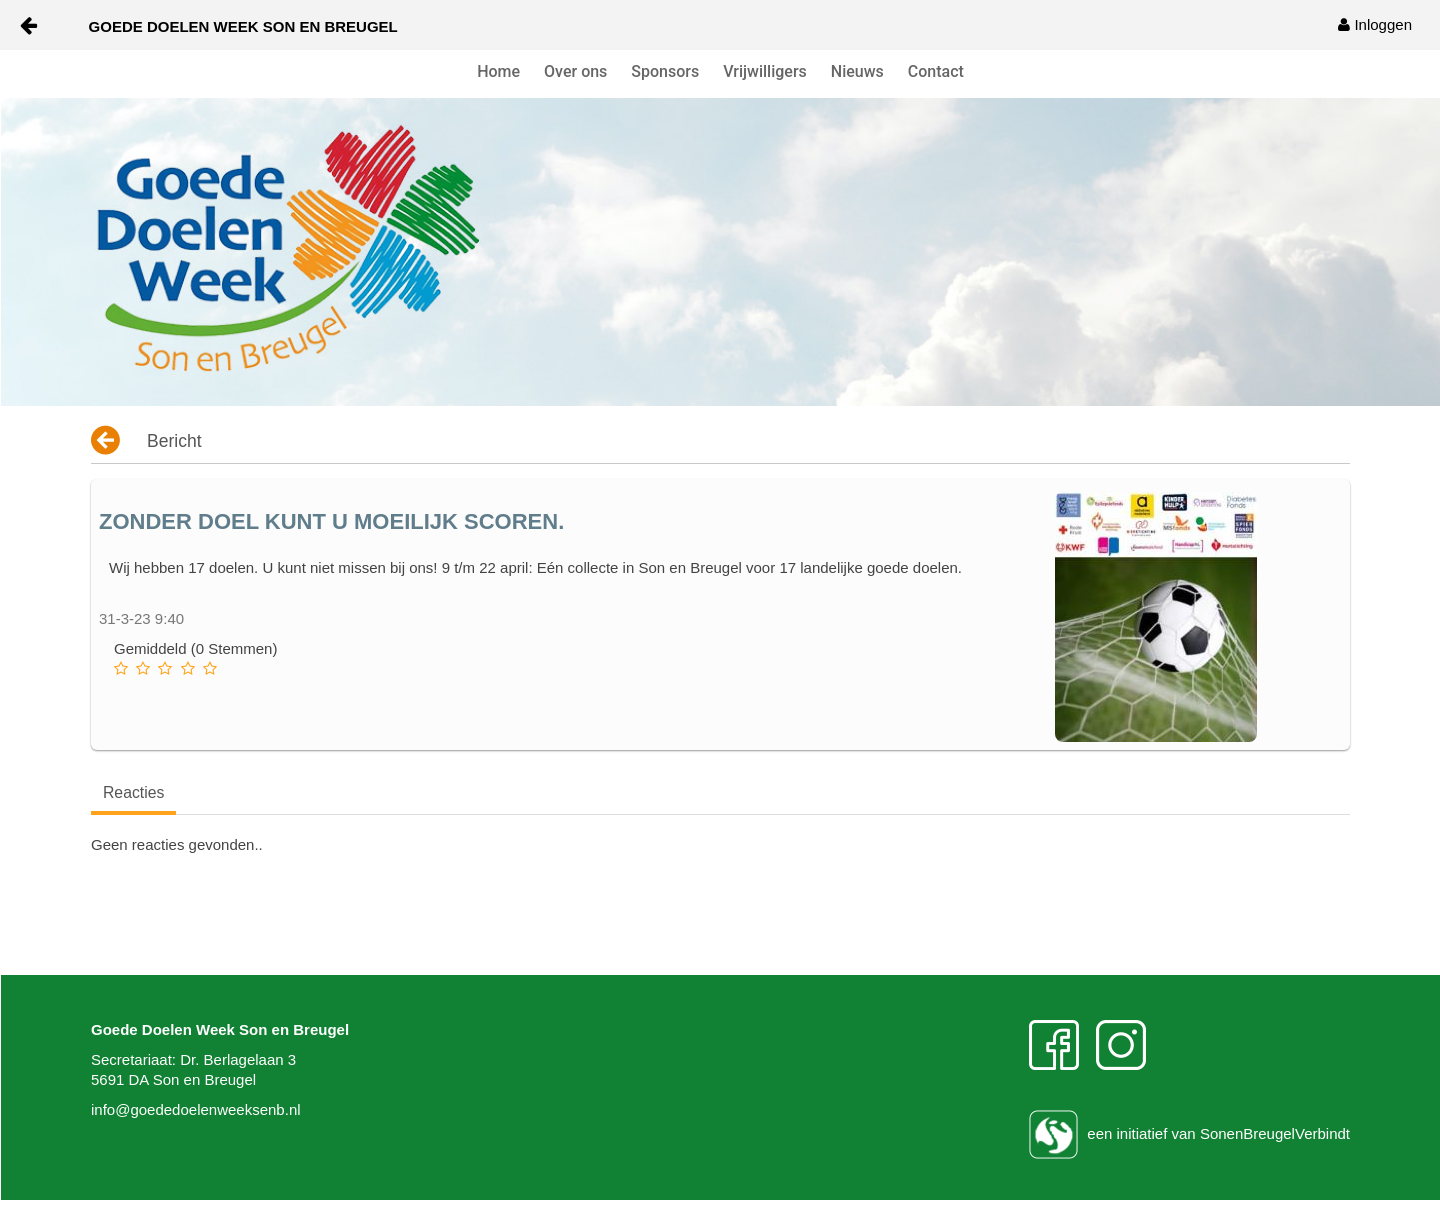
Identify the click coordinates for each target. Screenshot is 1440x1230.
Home (498, 71)
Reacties (133, 792)
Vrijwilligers (765, 71)
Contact (936, 71)
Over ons (575, 71)
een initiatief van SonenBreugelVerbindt (1189, 1133)
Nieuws (857, 71)
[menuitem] (1375, 25)
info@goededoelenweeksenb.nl (196, 1109)
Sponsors (665, 71)
